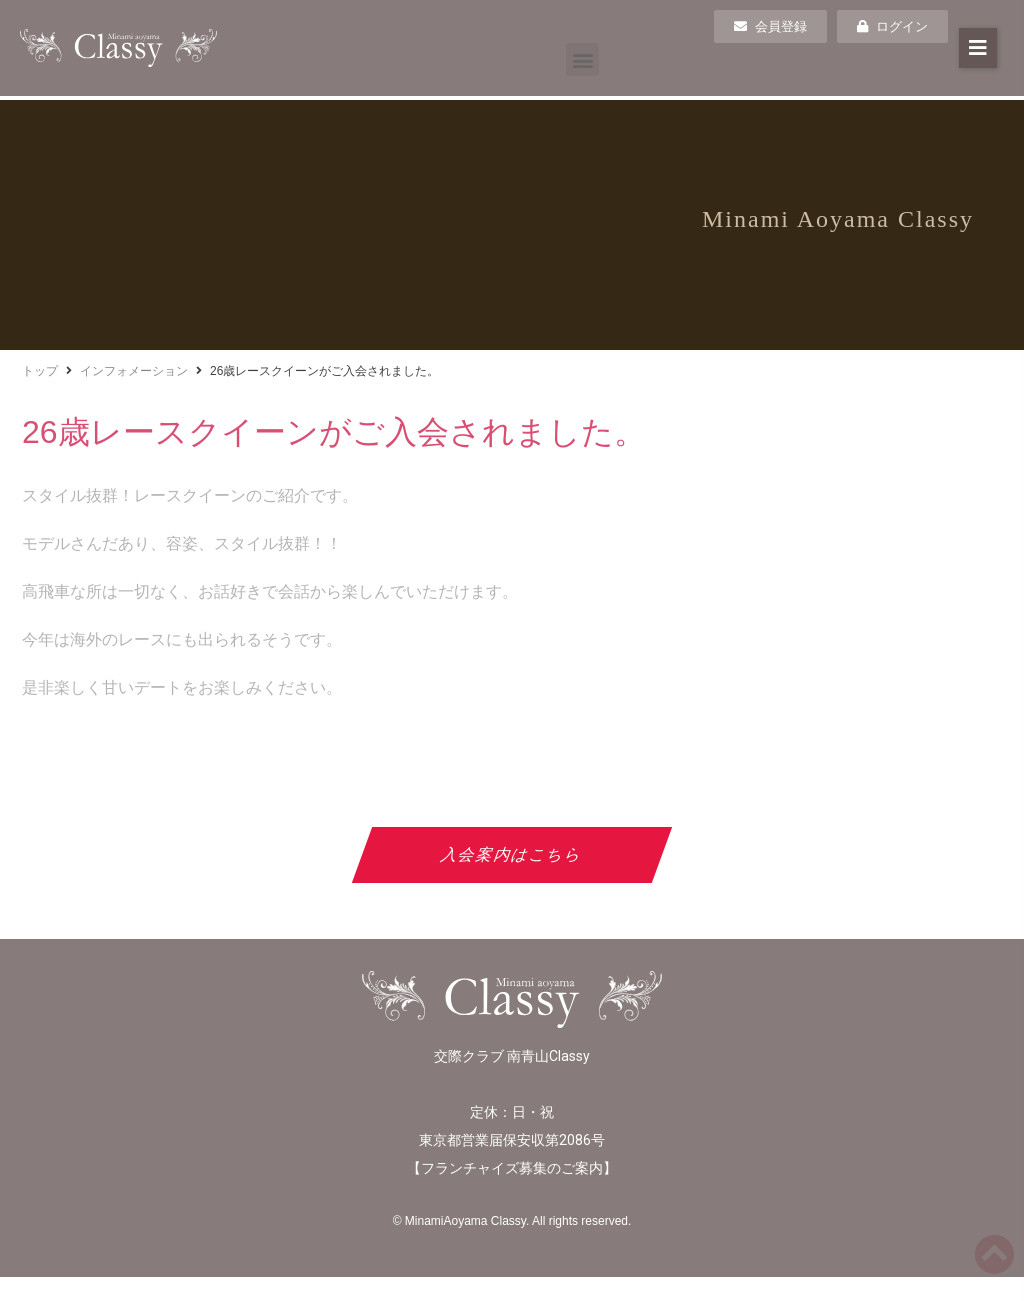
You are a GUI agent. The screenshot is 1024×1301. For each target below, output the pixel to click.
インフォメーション (134, 371)
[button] (582, 59)
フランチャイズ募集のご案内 (512, 1168)
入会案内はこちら (512, 854)
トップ (40, 371)
